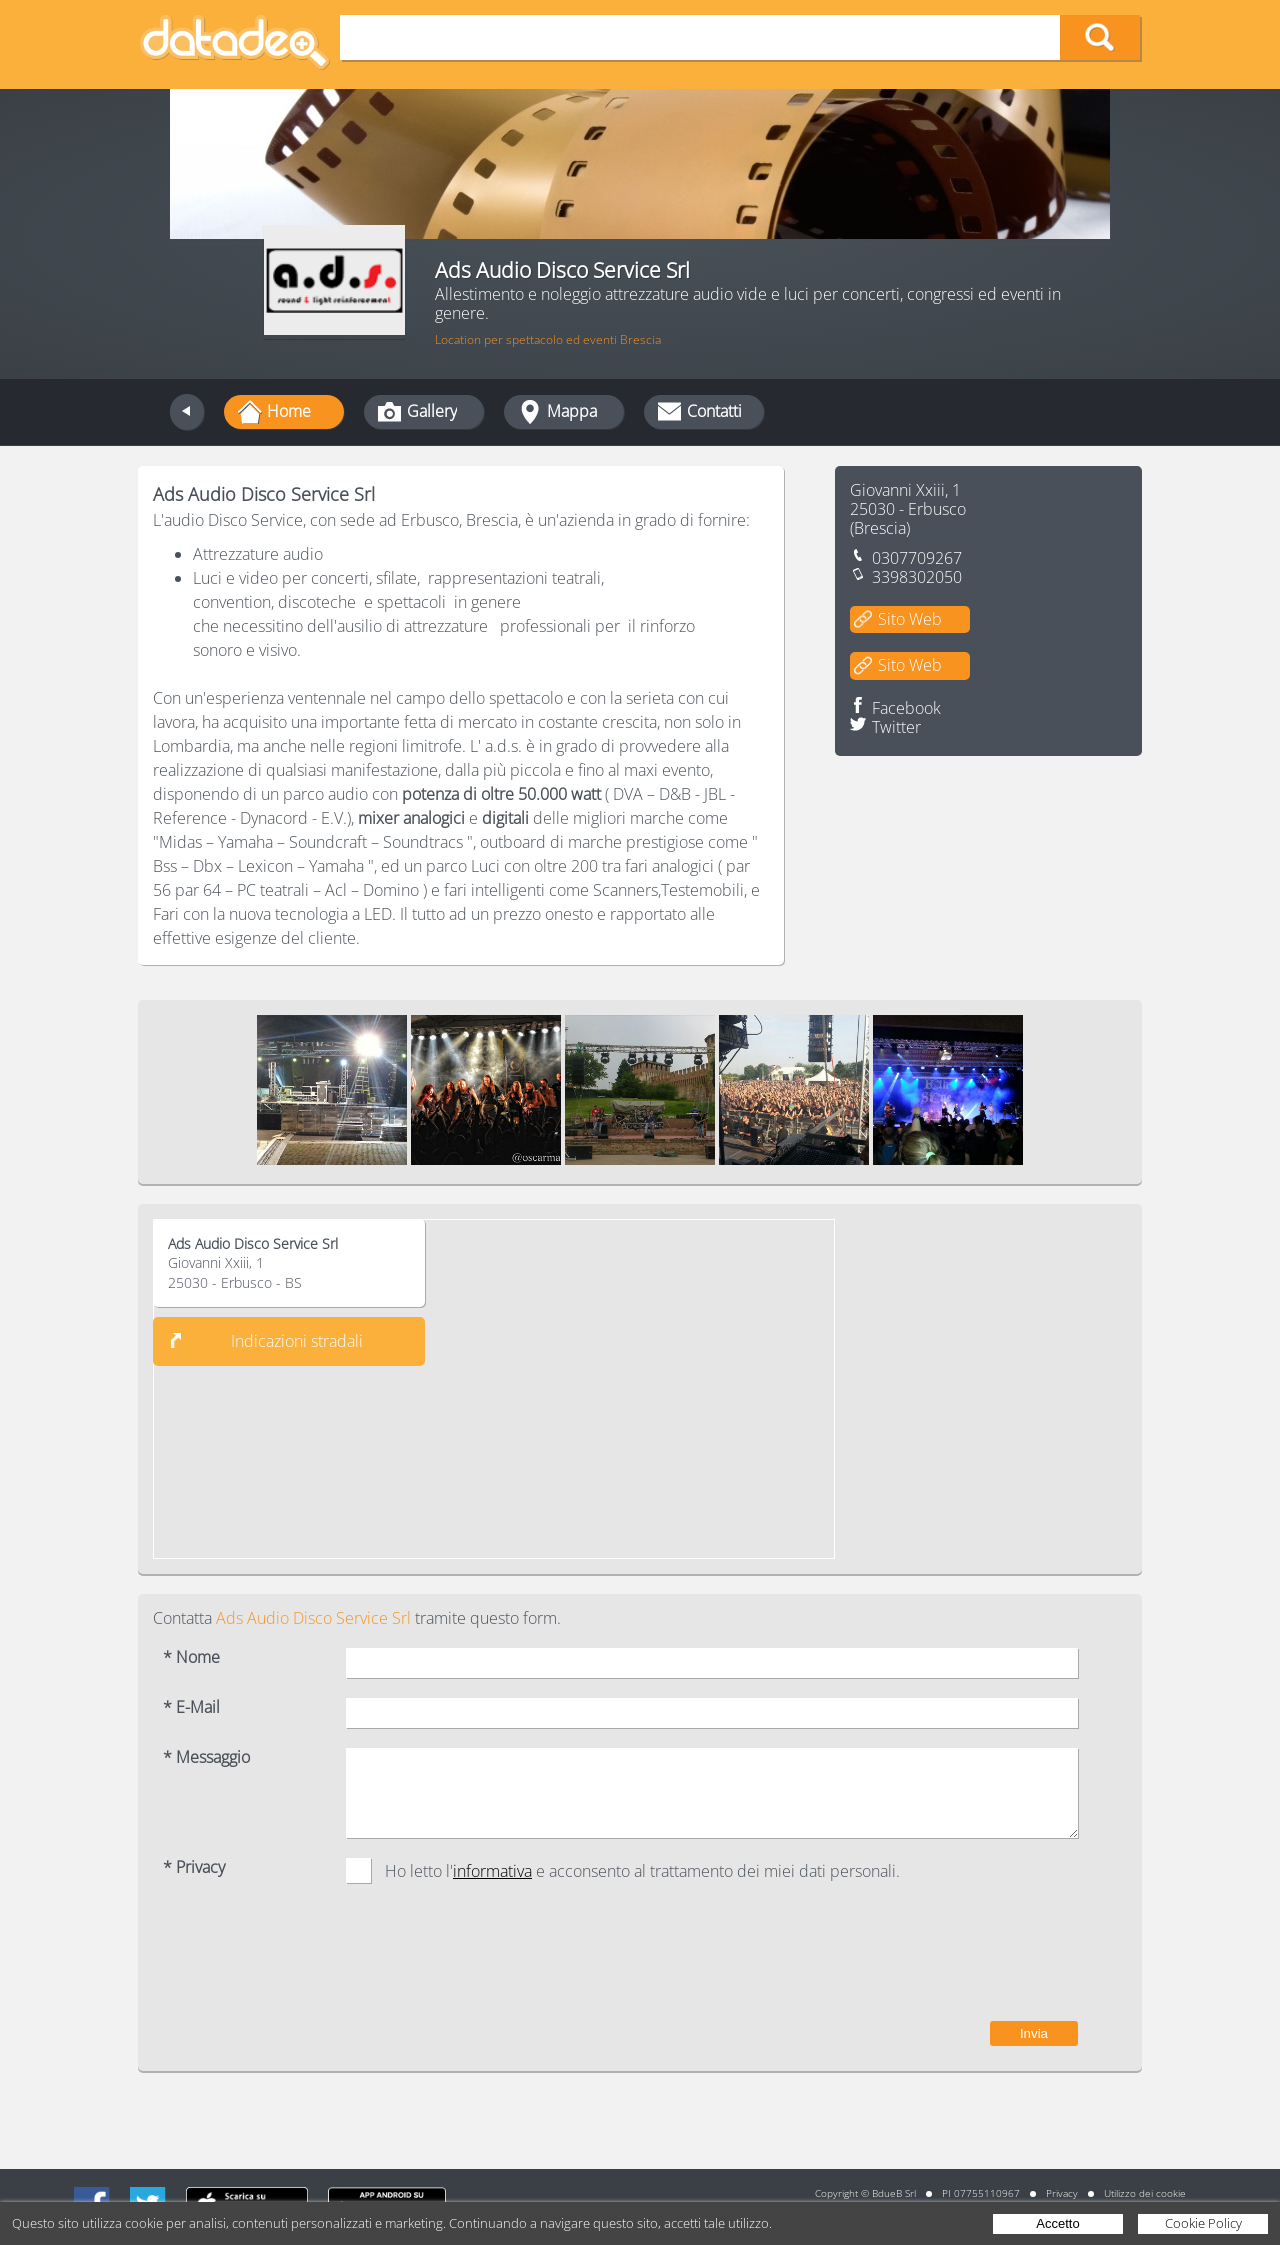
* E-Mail (191, 1707)
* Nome (191, 1657)
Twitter (896, 727)
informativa (492, 1871)
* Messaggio (206, 1757)
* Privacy (194, 1867)
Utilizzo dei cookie (1145, 2193)
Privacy (1062, 2193)
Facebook (906, 708)
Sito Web (910, 619)
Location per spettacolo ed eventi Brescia (548, 339)
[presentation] (926, 1962)
